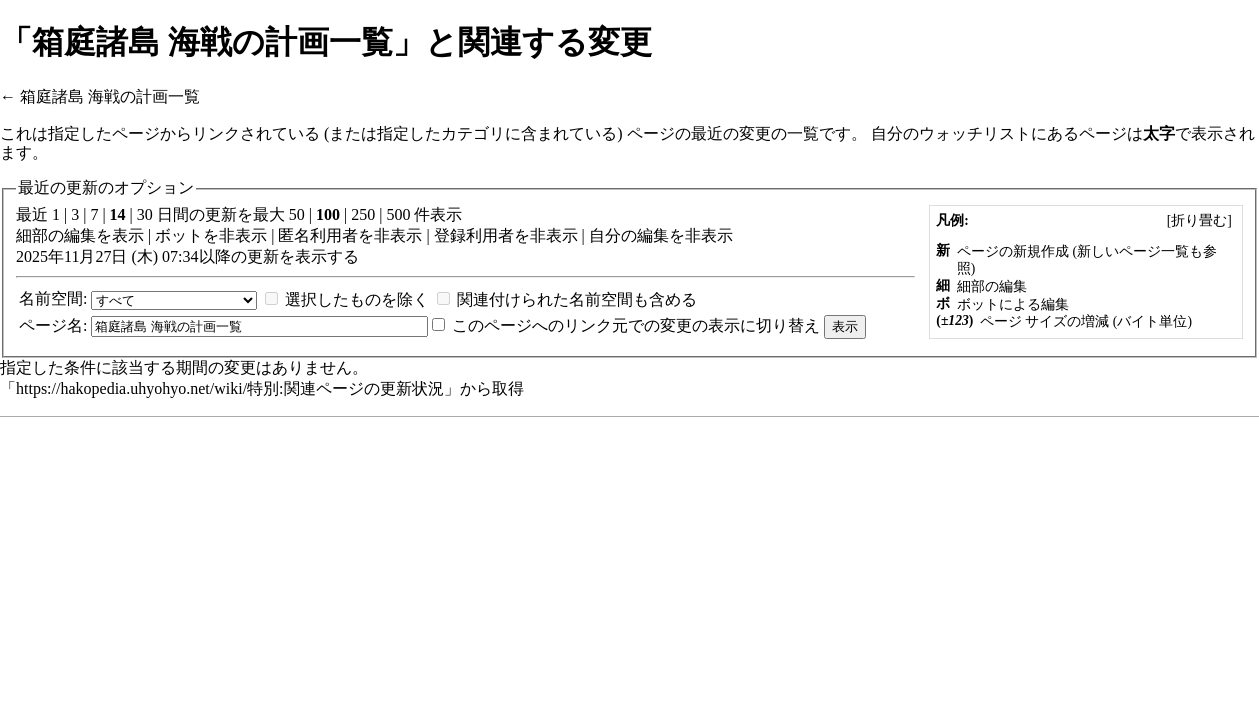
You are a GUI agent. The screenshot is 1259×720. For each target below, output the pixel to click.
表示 (128, 235)
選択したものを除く (357, 299)
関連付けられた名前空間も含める (577, 299)
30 (145, 214)
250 (363, 214)
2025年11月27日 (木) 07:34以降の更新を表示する (187, 256)
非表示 (243, 235)
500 (398, 214)
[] (1199, 220)
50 (297, 214)
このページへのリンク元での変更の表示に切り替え (636, 325)
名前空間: (53, 298)
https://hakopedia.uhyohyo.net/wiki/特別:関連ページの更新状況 (230, 388)
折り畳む (1199, 220)
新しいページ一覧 (1133, 251)
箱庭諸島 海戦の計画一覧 (110, 96)
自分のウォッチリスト (951, 133)
